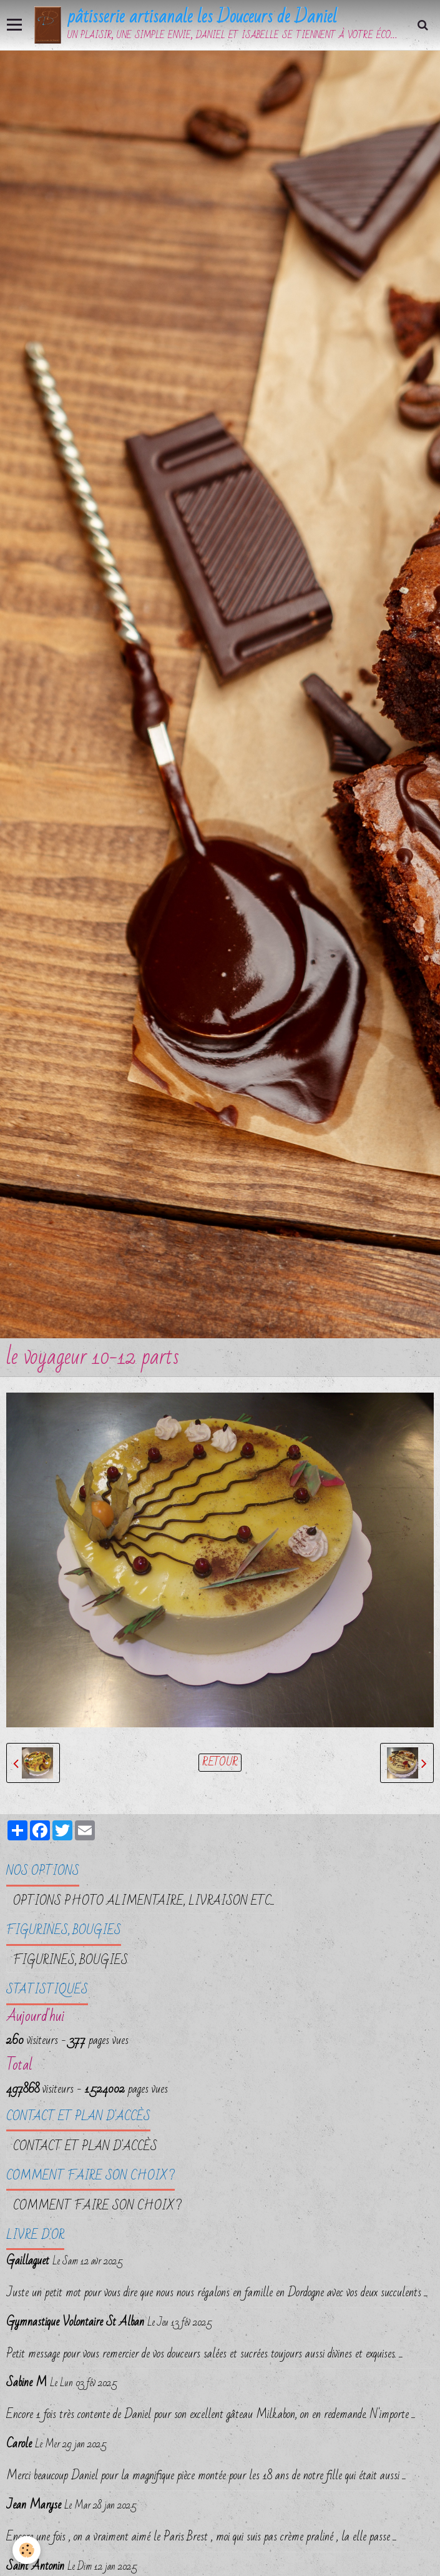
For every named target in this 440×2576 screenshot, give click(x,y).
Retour (220, 1763)
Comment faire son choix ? (97, 2205)
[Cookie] (26, 2550)
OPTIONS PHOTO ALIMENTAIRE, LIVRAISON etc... (144, 1901)
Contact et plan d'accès (85, 2146)
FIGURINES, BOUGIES (70, 1960)
